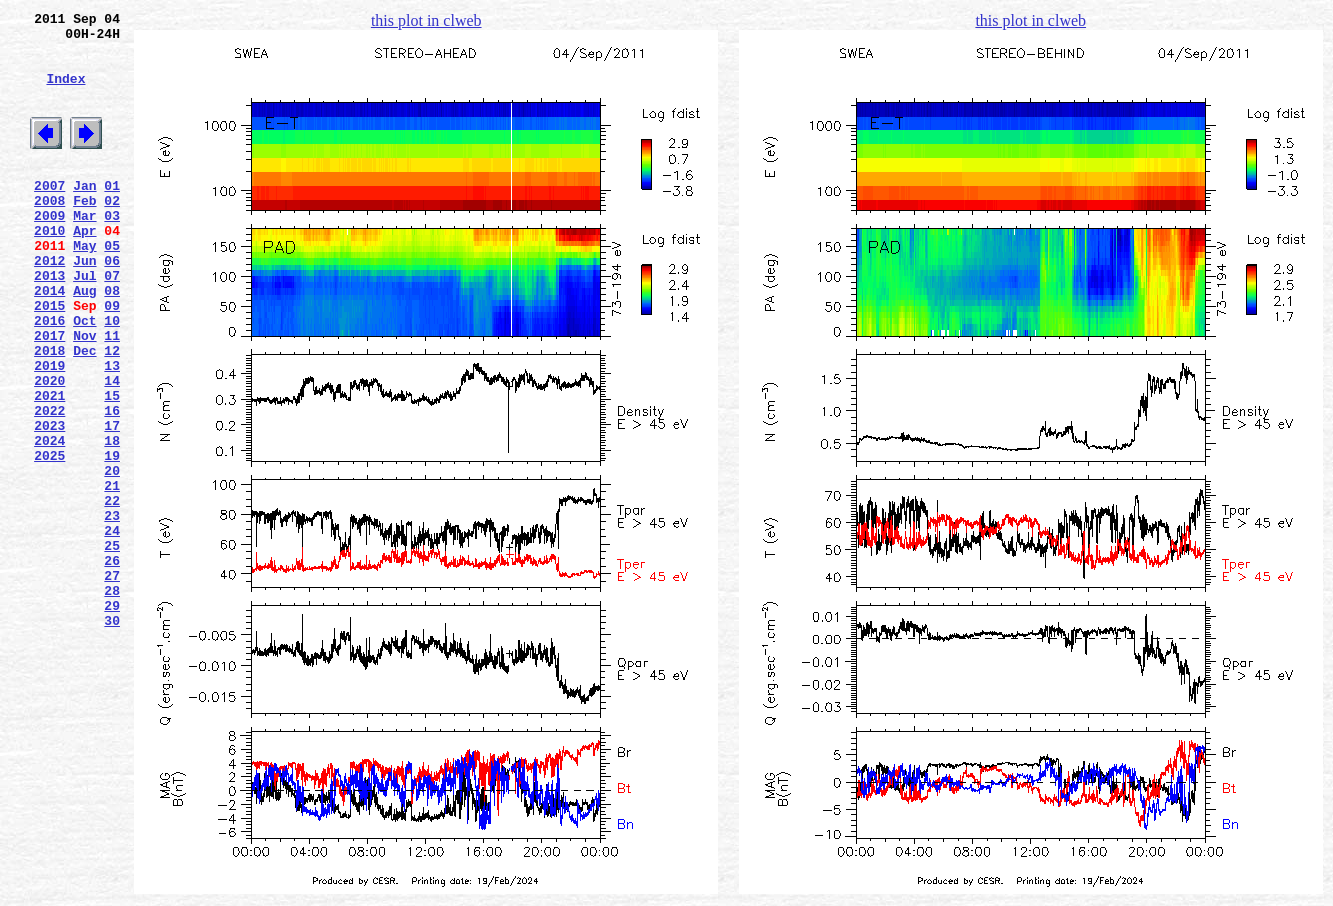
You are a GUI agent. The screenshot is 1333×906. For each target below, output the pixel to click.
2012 (49, 305)
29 (112, 719)
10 (112, 377)
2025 (49, 539)
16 (112, 485)
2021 (49, 467)
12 (112, 413)
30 (112, 737)
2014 (49, 341)
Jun (84, 305)
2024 (49, 521)
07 (112, 323)
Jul (84, 323)
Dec (84, 413)
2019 (49, 431)
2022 (49, 485)
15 (112, 467)
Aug (84, 341)
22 (112, 593)
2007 (49, 215)
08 (112, 341)
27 (112, 683)
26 (112, 665)
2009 (49, 251)
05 (112, 287)
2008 (49, 233)
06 (112, 305)
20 (112, 557)
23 (112, 611)
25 (112, 647)
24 (112, 629)
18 (112, 521)
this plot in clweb (426, 20)
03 (112, 251)
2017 (49, 395)
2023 (49, 503)
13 (112, 431)
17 (112, 503)
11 (112, 395)
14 (112, 449)
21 (112, 575)
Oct (84, 377)
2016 (49, 377)
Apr (84, 269)
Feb (84, 233)
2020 (49, 449)
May (84, 287)
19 (112, 539)
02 (112, 233)
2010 (49, 269)
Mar (84, 251)
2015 (49, 359)
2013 (49, 323)
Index (65, 93)
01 (112, 215)
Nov (84, 395)
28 (112, 701)
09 (112, 359)
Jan (84, 215)
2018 (49, 413)
